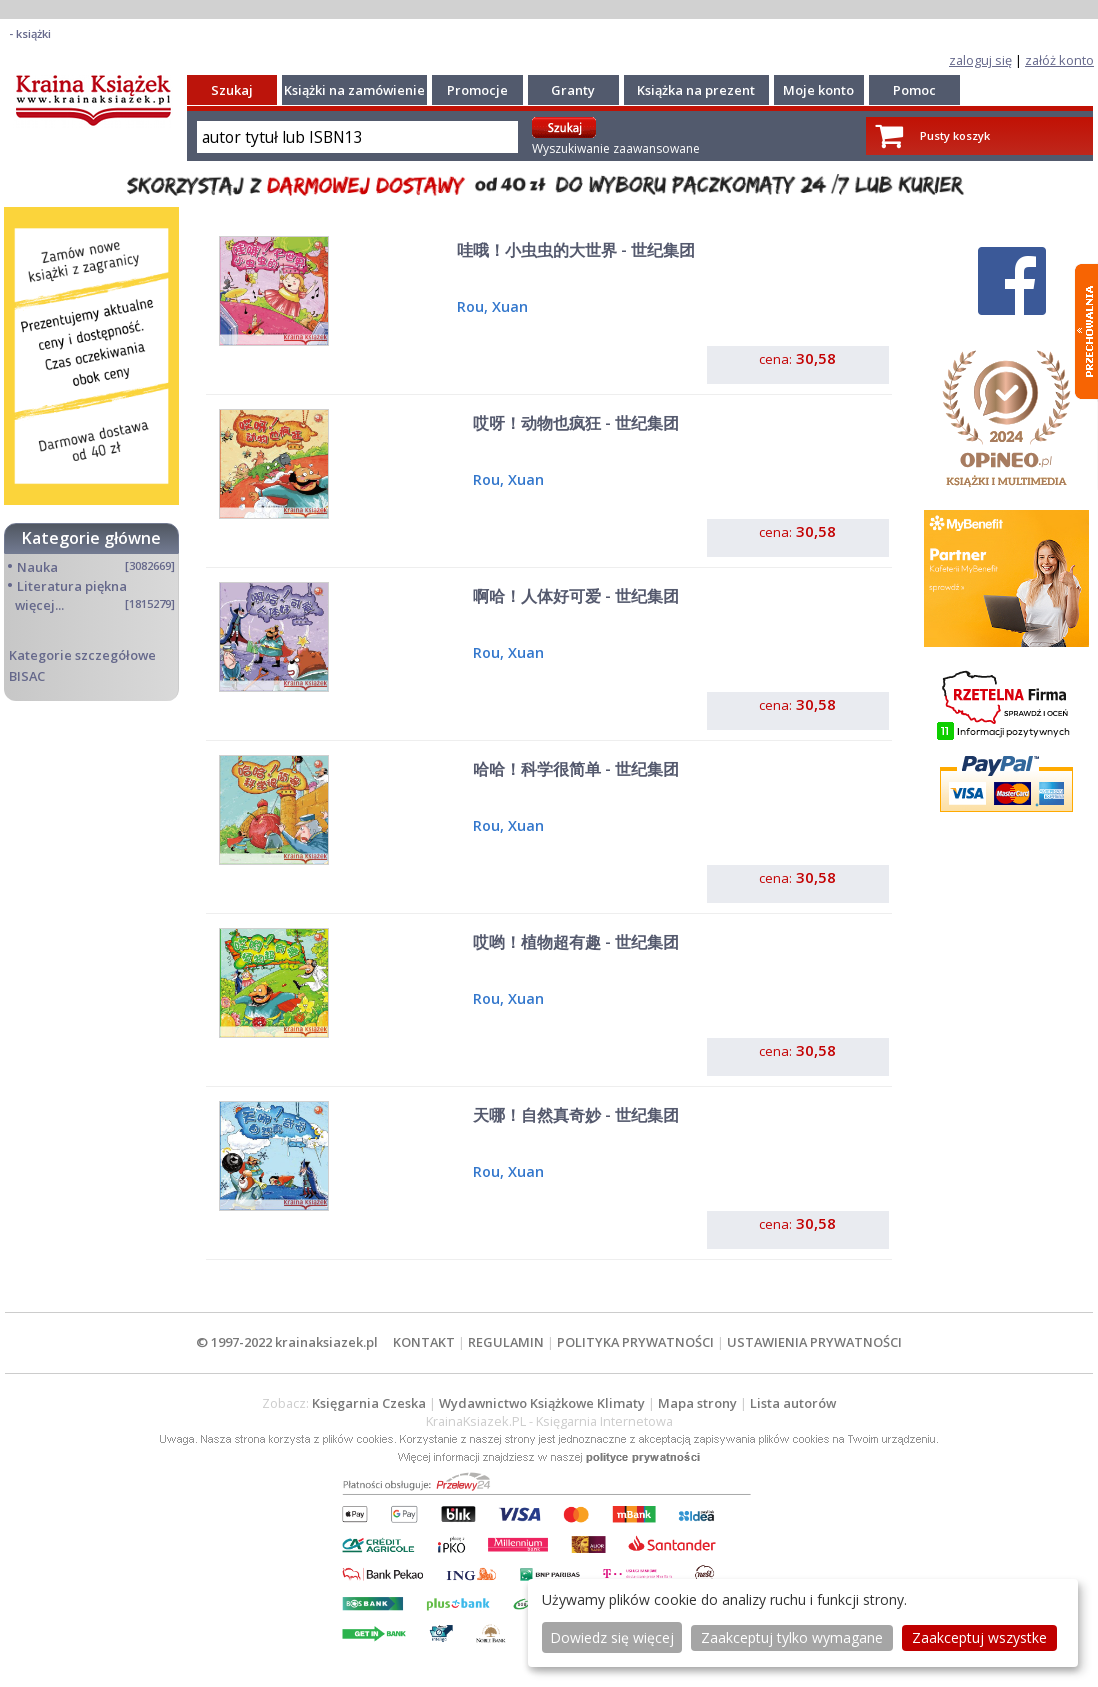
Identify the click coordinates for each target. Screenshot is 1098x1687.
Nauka (37, 567)
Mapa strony (697, 1403)
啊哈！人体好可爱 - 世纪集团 (576, 596)
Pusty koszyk (955, 135)
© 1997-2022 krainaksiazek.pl (287, 1342)
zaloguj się (980, 60)
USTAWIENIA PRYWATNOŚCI (814, 1342)
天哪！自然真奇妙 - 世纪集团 (576, 1115)
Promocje (477, 90)
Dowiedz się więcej (612, 1637)
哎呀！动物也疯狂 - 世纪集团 (576, 423)
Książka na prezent (696, 90)
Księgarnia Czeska (369, 1403)
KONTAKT (424, 1342)
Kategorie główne (91, 538)
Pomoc (914, 90)
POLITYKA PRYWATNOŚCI (635, 1342)
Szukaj (232, 90)
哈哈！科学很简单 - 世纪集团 (576, 769)
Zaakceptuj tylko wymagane (792, 1637)
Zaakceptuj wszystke (979, 1637)
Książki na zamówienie (354, 90)
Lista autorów (793, 1403)
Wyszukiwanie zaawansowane (616, 148)
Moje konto (818, 90)
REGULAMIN (506, 1342)
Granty (573, 90)
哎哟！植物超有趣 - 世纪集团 (576, 942)
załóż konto (1059, 60)
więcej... (39, 605)
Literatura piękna (72, 586)
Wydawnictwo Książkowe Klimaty (542, 1403)
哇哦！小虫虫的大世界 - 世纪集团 (576, 250)
